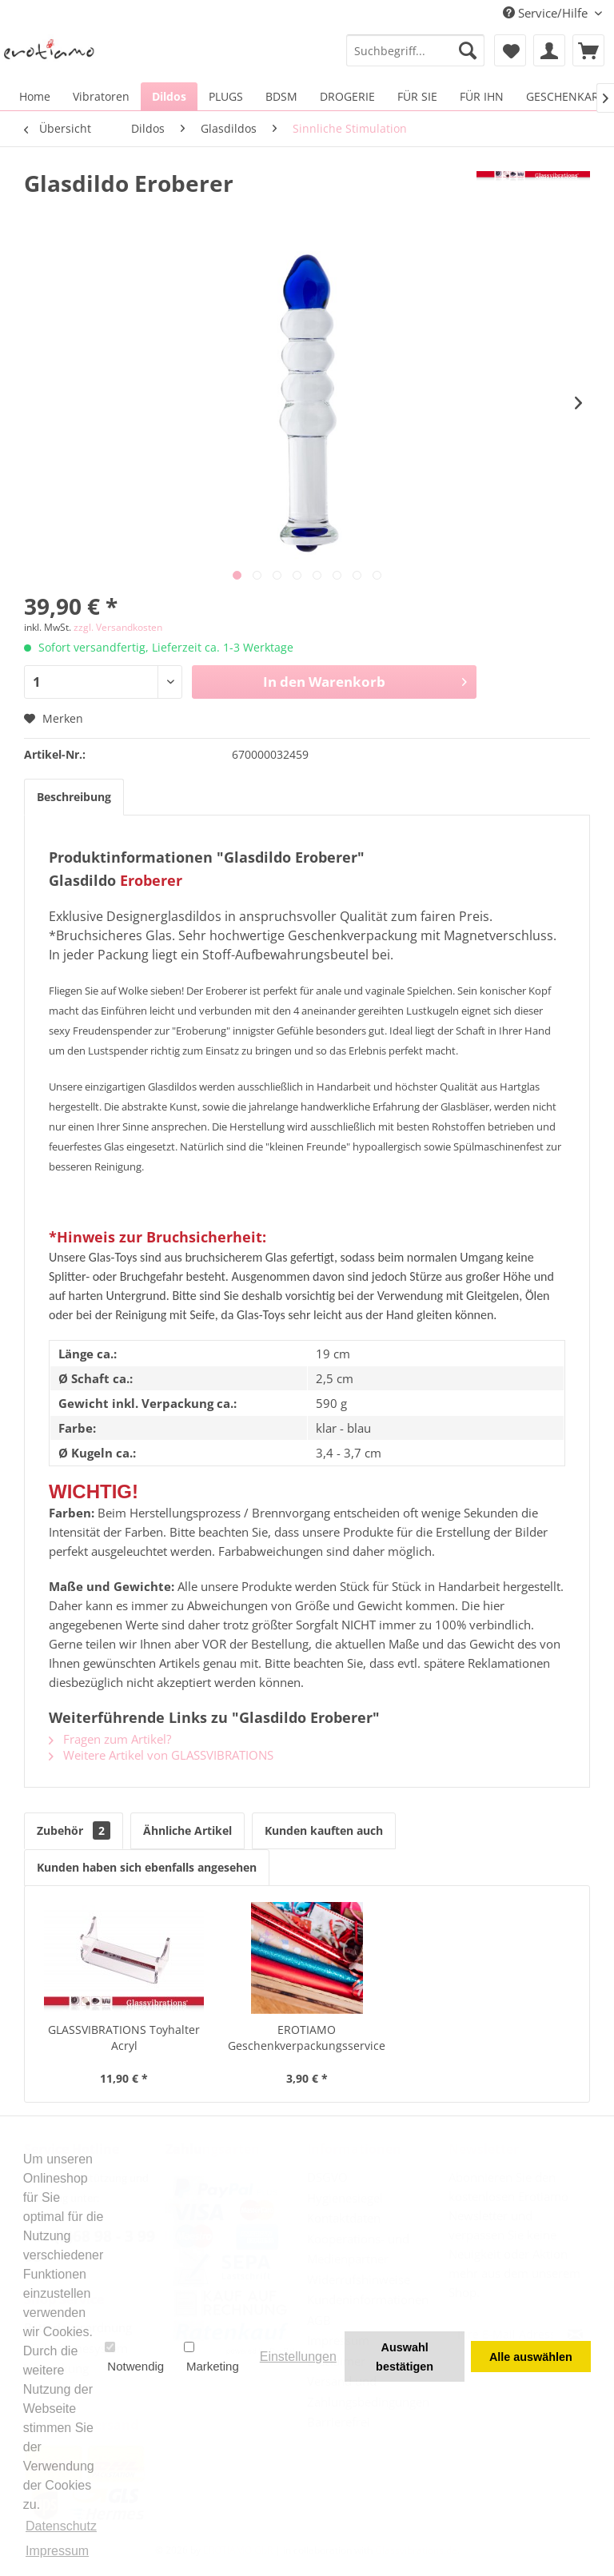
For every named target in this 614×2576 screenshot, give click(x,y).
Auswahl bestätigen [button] (404, 2357)
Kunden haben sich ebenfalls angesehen (147, 1867)
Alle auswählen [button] (530, 2357)
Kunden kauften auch (324, 1830)
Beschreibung (74, 796)
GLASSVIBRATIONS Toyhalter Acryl (124, 2037)
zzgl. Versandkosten (118, 627)
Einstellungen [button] (298, 2356)
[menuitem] (415, 50)
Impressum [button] (57, 2551)
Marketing (211, 2357)
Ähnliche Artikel (187, 1830)
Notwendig (134, 2357)
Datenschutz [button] (61, 2526)
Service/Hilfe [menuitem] (547, 13)
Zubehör (73, 1830)
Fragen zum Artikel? (110, 1739)
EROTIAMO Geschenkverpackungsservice (306, 2037)
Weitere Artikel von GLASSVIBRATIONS (161, 1755)
